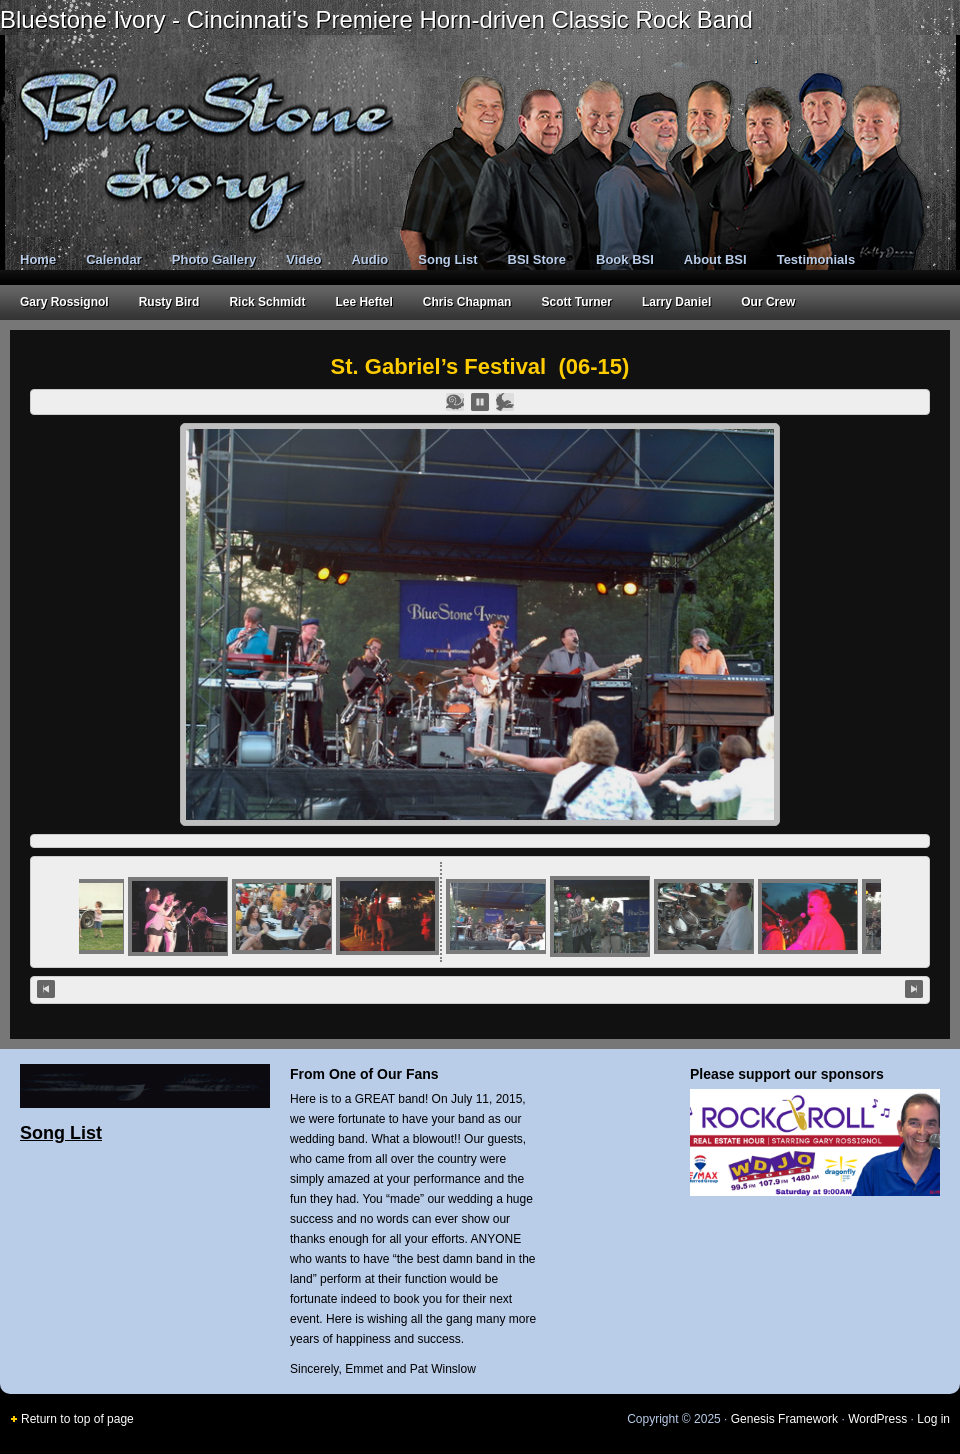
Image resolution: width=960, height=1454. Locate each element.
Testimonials (816, 259)
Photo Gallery (214, 259)
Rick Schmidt (267, 302)
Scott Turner (576, 302)
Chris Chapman (467, 302)
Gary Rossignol (64, 302)
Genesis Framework (784, 1419)
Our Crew (768, 302)
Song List (447, 259)
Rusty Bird (169, 302)
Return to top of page (77, 1419)
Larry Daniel (676, 302)
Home (38, 259)
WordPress (877, 1419)
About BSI (715, 259)
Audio (369, 259)
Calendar (114, 259)
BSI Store (537, 259)
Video (303, 259)
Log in (933, 1419)
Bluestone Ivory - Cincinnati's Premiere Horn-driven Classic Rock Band (376, 19)
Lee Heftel (363, 302)
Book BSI (625, 259)
